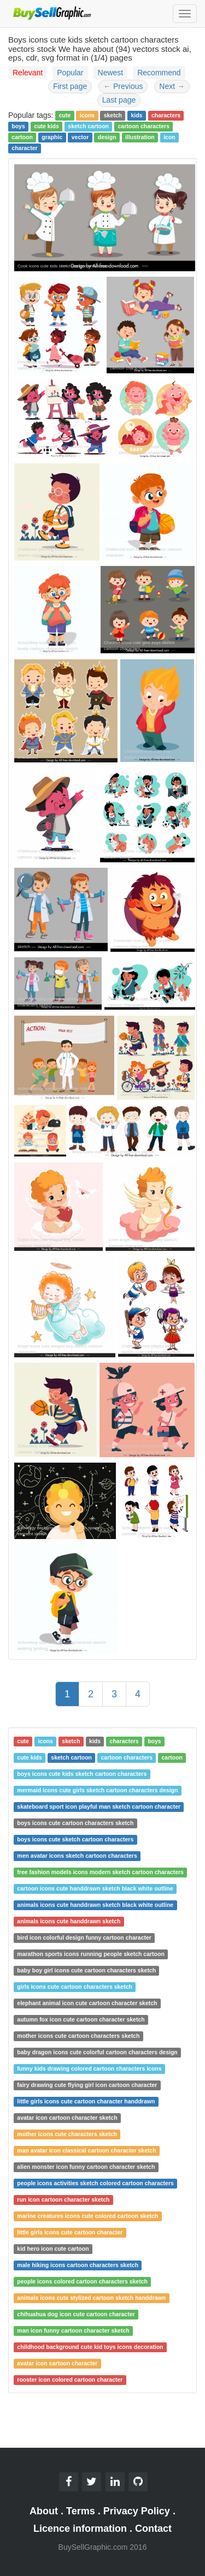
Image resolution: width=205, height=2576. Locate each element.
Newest (111, 72)
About (44, 2511)
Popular (70, 72)
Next (172, 86)
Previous (123, 86)
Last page (119, 100)
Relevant (28, 72)
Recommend (158, 72)
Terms (80, 2511)
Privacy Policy (136, 2511)
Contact (153, 2528)
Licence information (80, 2528)
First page (70, 86)
